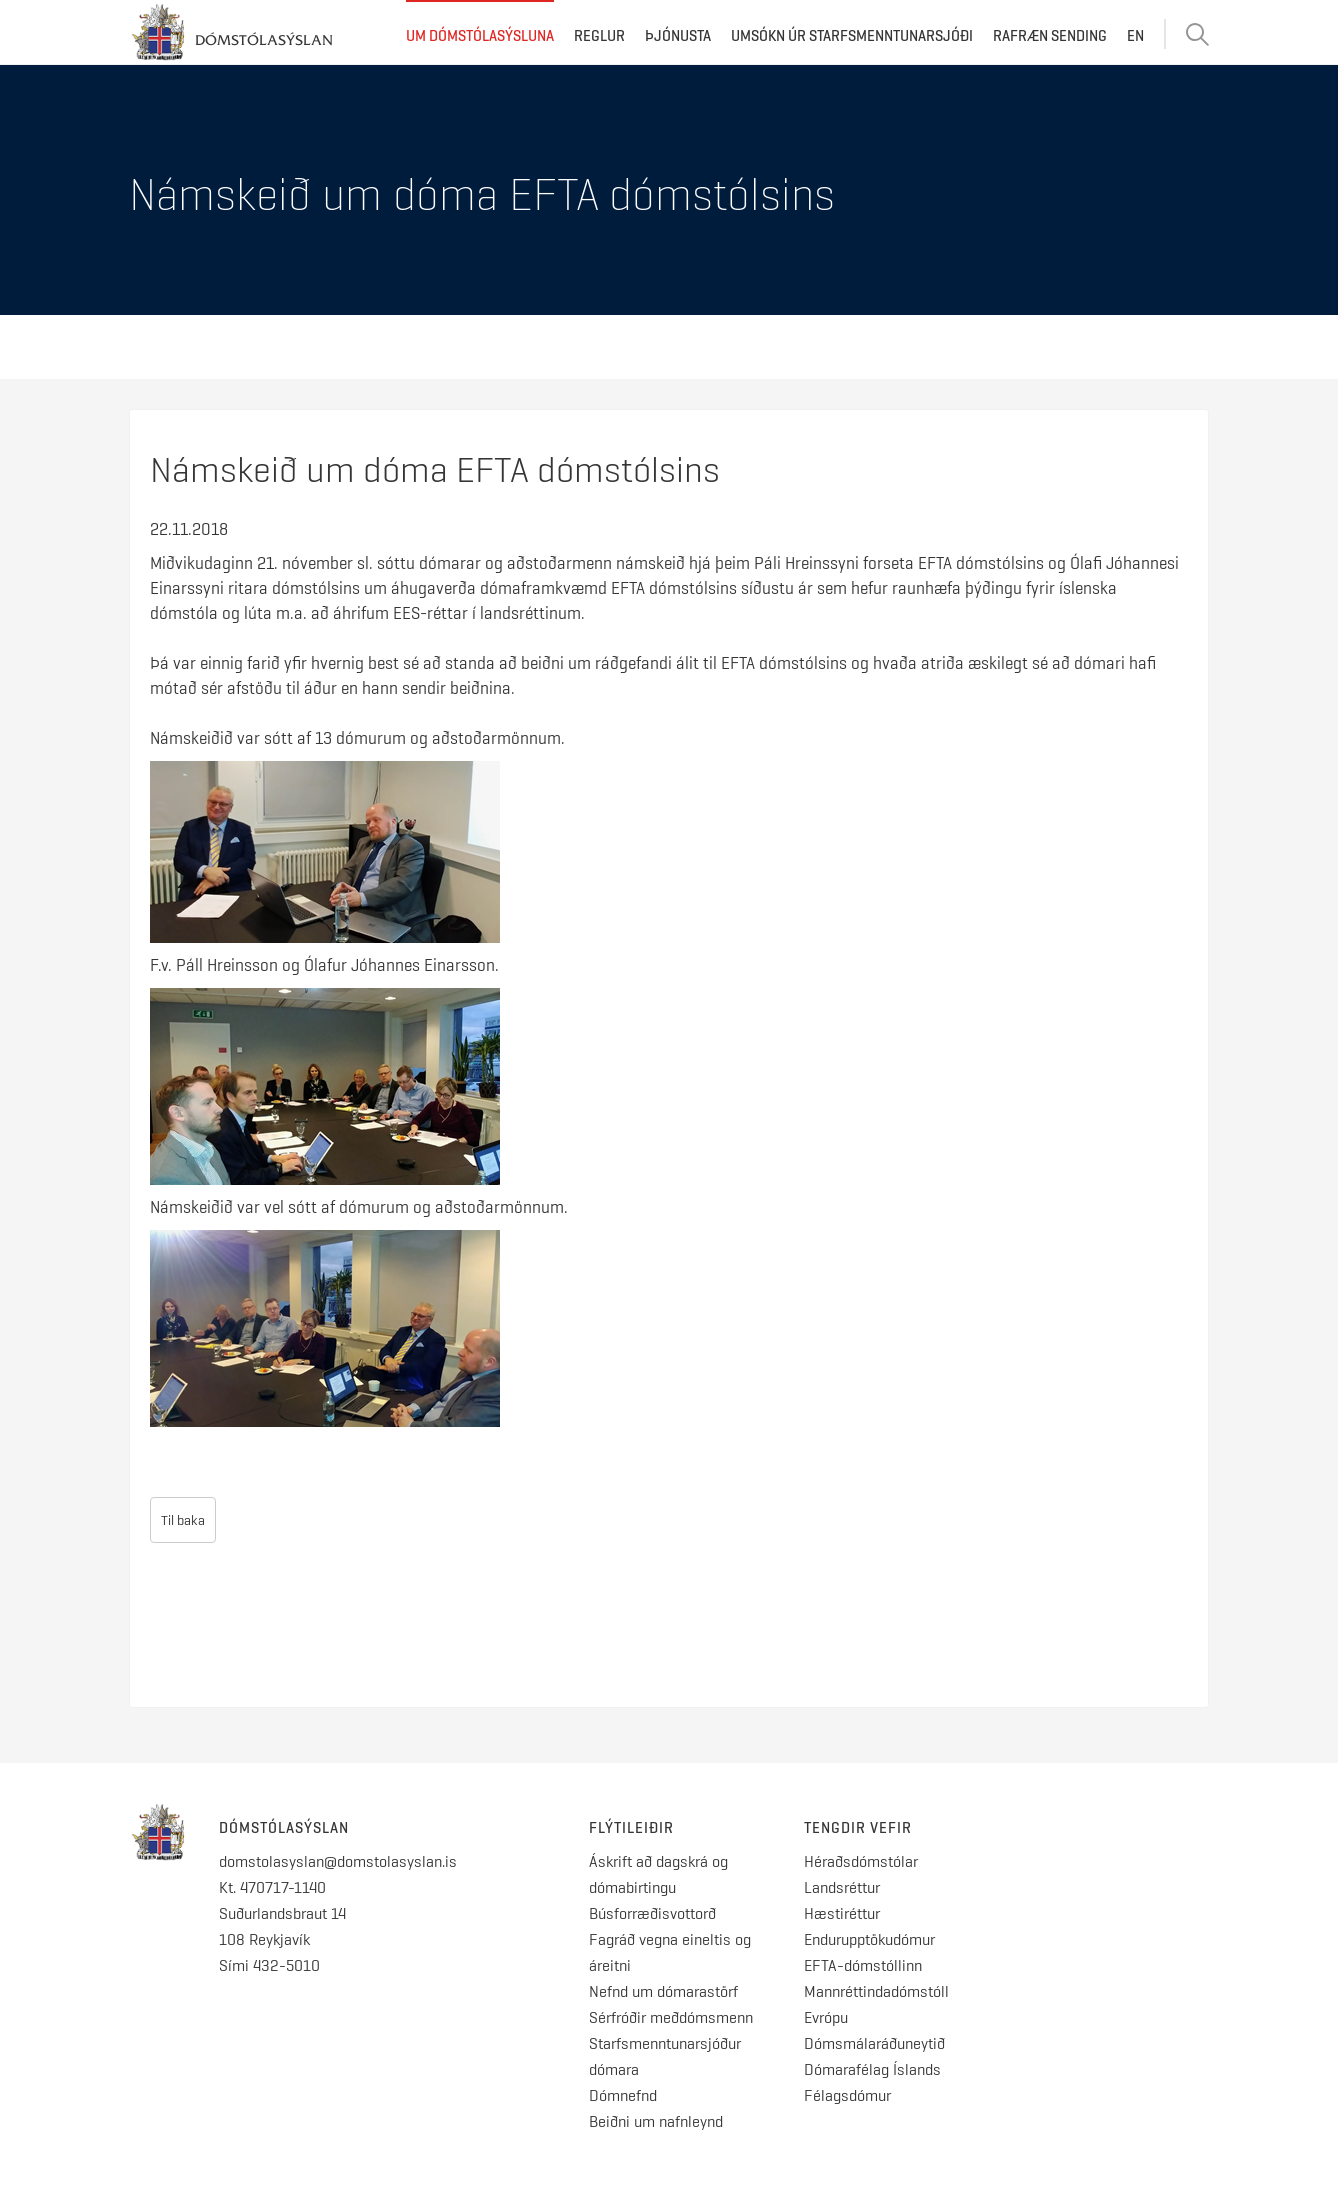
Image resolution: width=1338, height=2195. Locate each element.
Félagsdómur (847, 2095)
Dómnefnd (623, 2095)
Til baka (183, 1520)
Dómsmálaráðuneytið (874, 2043)
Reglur (599, 36)
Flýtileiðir (631, 1828)
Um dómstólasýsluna (480, 36)
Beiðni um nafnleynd (656, 2121)
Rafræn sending (1050, 36)
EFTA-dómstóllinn (863, 1965)
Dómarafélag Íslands (872, 2069)
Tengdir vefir (858, 1828)
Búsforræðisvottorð (652, 1913)
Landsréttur (842, 1887)
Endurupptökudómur (869, 1939)
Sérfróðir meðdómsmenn (671, 2017)
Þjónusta (678, 36)
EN (1135, 36)
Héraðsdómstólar (861, 1861)
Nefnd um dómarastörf (663, 1991)
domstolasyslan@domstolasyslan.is (338, 1861)
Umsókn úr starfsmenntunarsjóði (852, 36)
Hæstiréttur (842, 1913)
